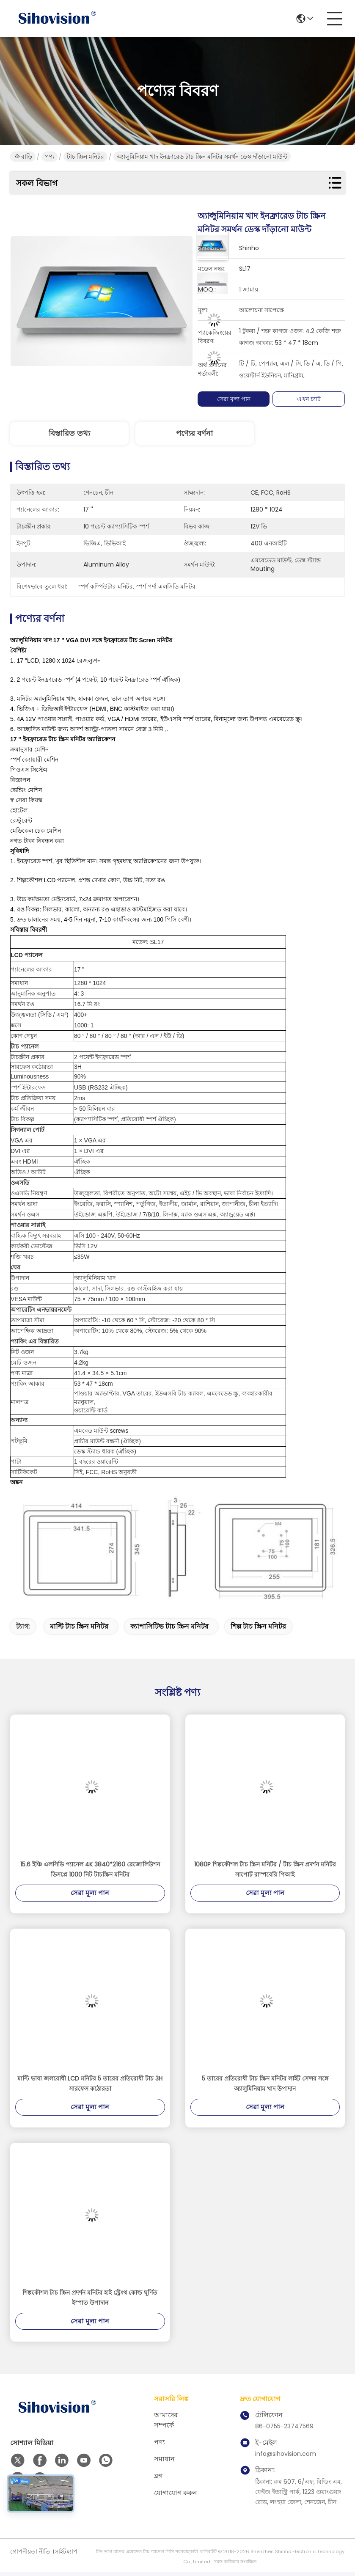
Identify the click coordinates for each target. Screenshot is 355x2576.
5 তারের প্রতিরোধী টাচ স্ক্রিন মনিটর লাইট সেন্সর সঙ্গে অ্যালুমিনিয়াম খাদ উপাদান (265, 2083)
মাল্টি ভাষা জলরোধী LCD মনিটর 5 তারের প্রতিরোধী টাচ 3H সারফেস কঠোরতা (89, 2083)
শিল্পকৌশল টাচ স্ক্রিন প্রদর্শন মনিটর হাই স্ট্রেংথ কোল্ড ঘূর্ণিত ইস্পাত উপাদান (89, 2297)
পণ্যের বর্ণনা (194, 433)
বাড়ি (23, 156)
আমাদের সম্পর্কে (166, 2420)
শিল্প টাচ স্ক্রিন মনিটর (258, 1626)
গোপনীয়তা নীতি (30, 2551)
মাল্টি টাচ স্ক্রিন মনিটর (79, 1626)
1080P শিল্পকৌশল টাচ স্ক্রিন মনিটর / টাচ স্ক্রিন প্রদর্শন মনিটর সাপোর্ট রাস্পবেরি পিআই (265, 1869)
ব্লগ (158, 2476)
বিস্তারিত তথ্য (69, 433)
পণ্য (49, 156)
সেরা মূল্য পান (235, 399)
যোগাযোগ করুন (175, 2493)
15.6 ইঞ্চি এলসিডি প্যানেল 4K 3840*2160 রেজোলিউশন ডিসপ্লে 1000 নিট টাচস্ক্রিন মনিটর (90, 1869)
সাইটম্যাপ (66, 2551)
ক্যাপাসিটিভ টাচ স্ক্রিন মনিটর (169, 1626)
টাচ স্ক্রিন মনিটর (85, 156)
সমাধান (164, 2459)
